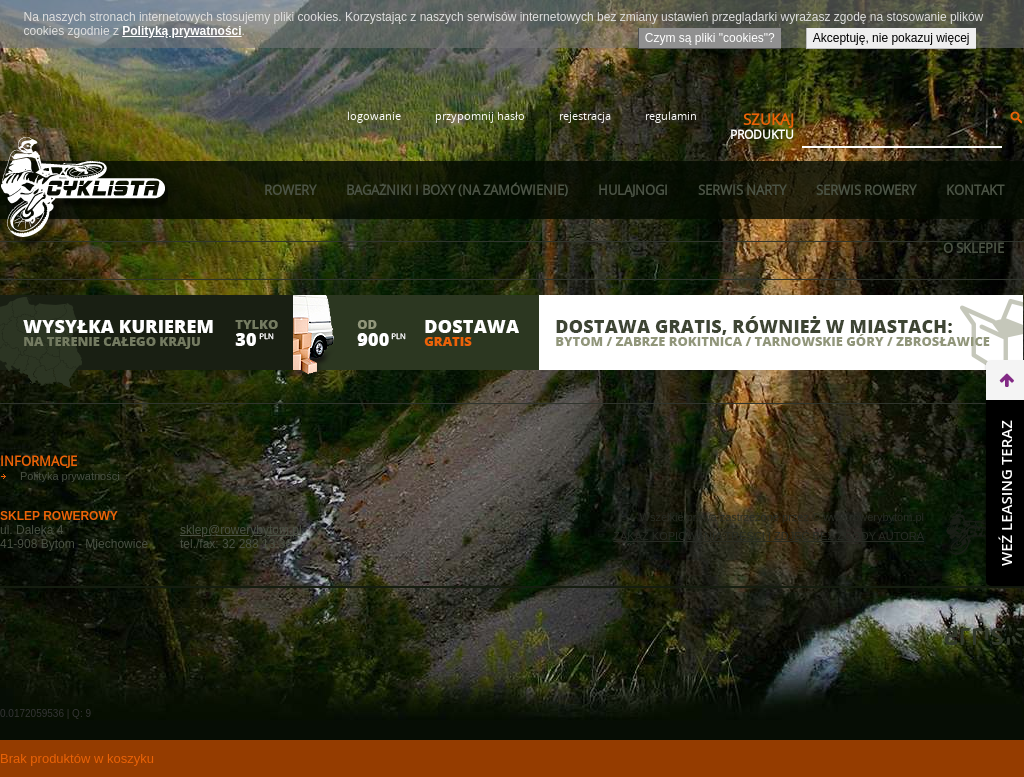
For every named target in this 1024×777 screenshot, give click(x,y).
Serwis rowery (866, 190)
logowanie (374, 115)
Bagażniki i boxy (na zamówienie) (457, 190)
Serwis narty (742, 190)
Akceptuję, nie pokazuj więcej (891, 38)
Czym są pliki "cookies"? (710, 38)
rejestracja (585, 115)
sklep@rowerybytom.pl (241, 530)
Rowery (290, 190)
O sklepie (973, 248)
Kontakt (975, 190)
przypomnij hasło (480, 115)
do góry (1005, 458)
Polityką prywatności (181, 31)
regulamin (671, 115)
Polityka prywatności (70, 476)
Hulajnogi (633, 190)
